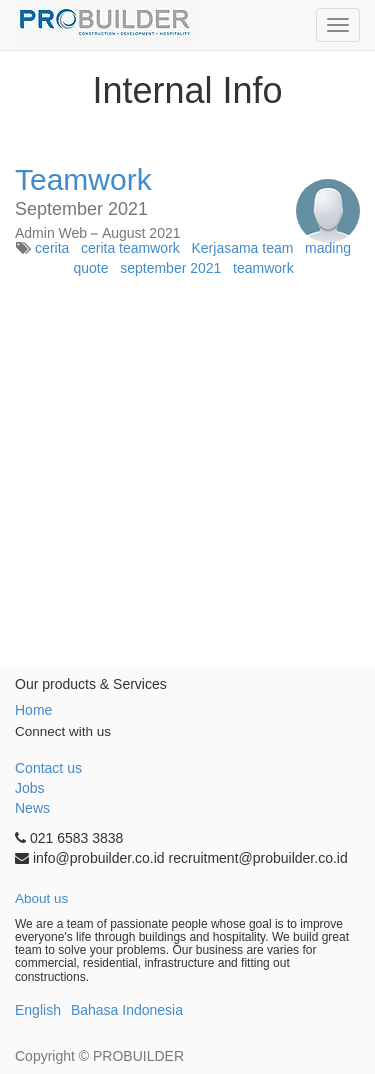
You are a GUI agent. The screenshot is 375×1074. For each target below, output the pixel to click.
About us (41, 898)
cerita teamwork (130, 248)
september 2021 (170, 268)
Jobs (30, 788)
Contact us (48, 768)
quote (90, 268)
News (32, 808)
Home (33, 710)
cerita (52, 248)
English (38, 1010)
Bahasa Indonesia (127, 1010)
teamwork (263, 268)
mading (328, 248)
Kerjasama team (242, 248)
